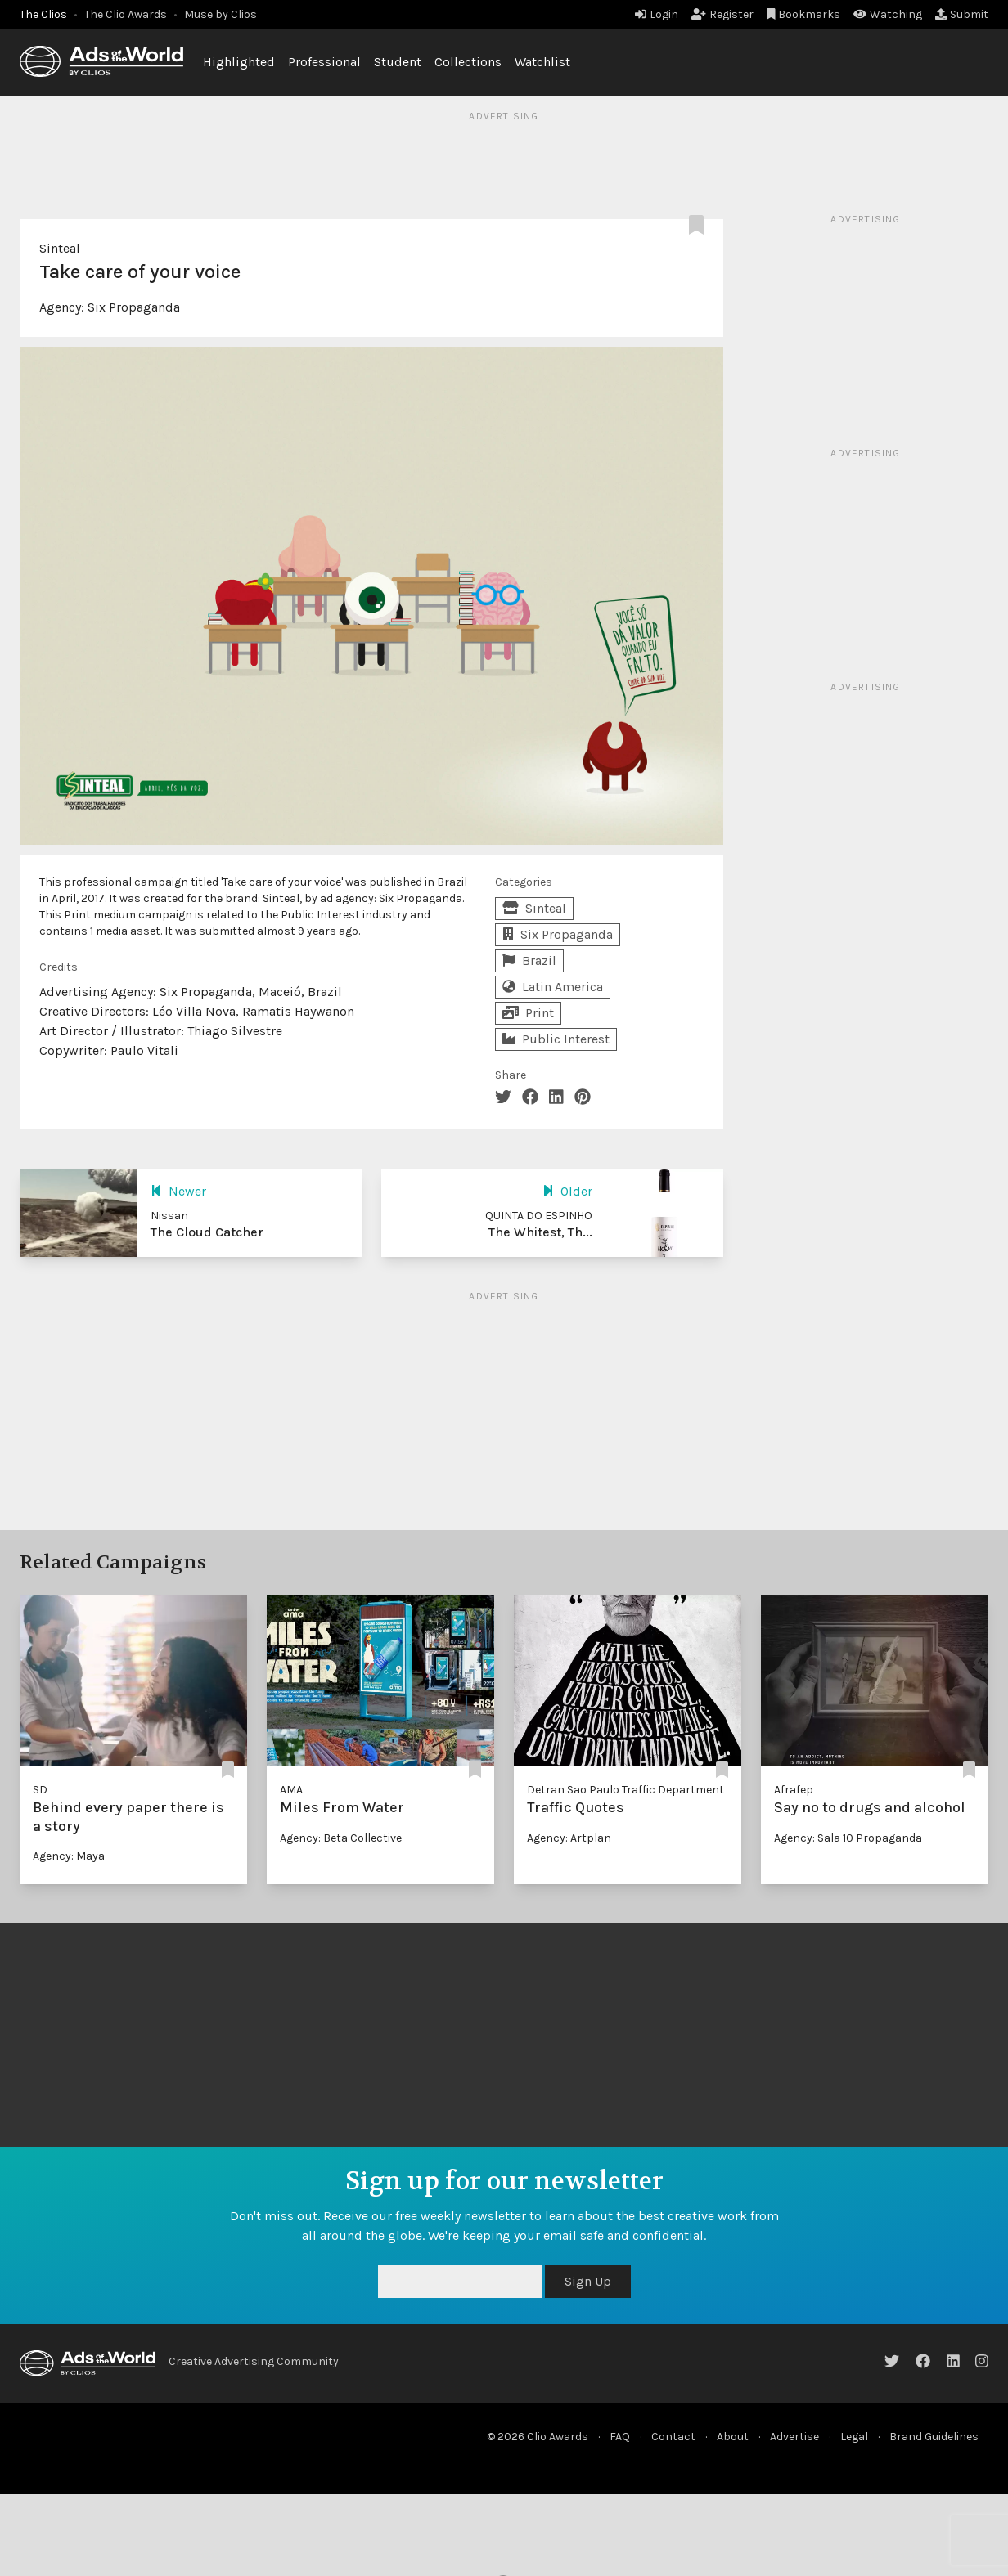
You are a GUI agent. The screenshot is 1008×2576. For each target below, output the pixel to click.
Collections (468, 62)
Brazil (529, 960)
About (733, 2437)
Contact (673, 2437)
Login (656, 14)
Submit (961, 14)
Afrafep (793, 1790)
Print (528, 1013)
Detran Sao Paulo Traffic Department (625, 1790)
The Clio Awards (125, 14)
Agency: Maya (69, 1856)
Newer (178, 1191)
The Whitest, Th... (540, 1232)
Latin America (552, 986)
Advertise (794, 2437)
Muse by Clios (220, 14)
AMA (291, 1790)
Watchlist (542, 62)
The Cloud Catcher (207, 1232)
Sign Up (588, 2281)
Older (567, 1191)
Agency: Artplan (569, 1838)
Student (397, 62)
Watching (887, 14)
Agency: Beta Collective (341, 1838)
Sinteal (59, 248)
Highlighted (239, 62)
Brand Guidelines (934, 2437)
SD (40, 1790)
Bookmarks (804, 14)
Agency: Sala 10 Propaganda (848, 1838)
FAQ (620, 2437)
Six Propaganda (134, 307)
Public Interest (556, 1039)
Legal (854, 2437)
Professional (324, 62)
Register (722, 14)
